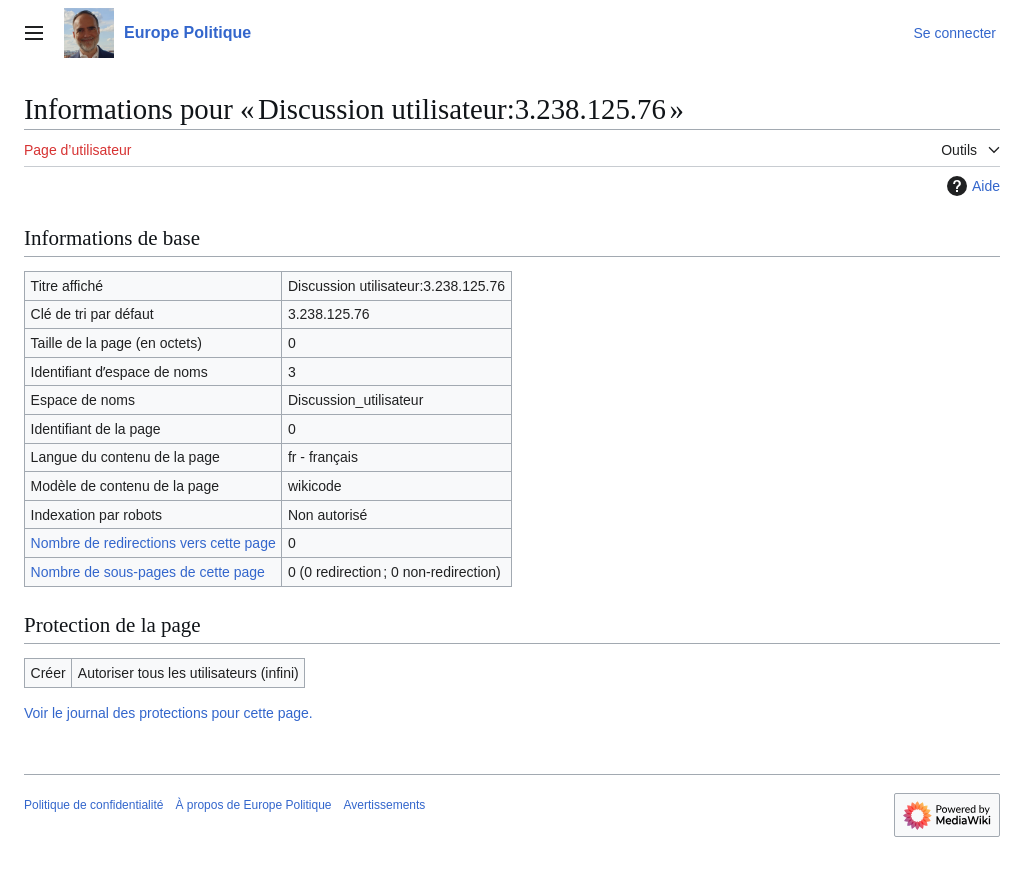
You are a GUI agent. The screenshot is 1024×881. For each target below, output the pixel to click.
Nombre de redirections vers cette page (153, 543)
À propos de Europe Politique (253, 805)
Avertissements (385, 805)
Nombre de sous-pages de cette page (148, 572)
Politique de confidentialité (93, 805)
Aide (971, 186)
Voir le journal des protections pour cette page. (168, 713)
